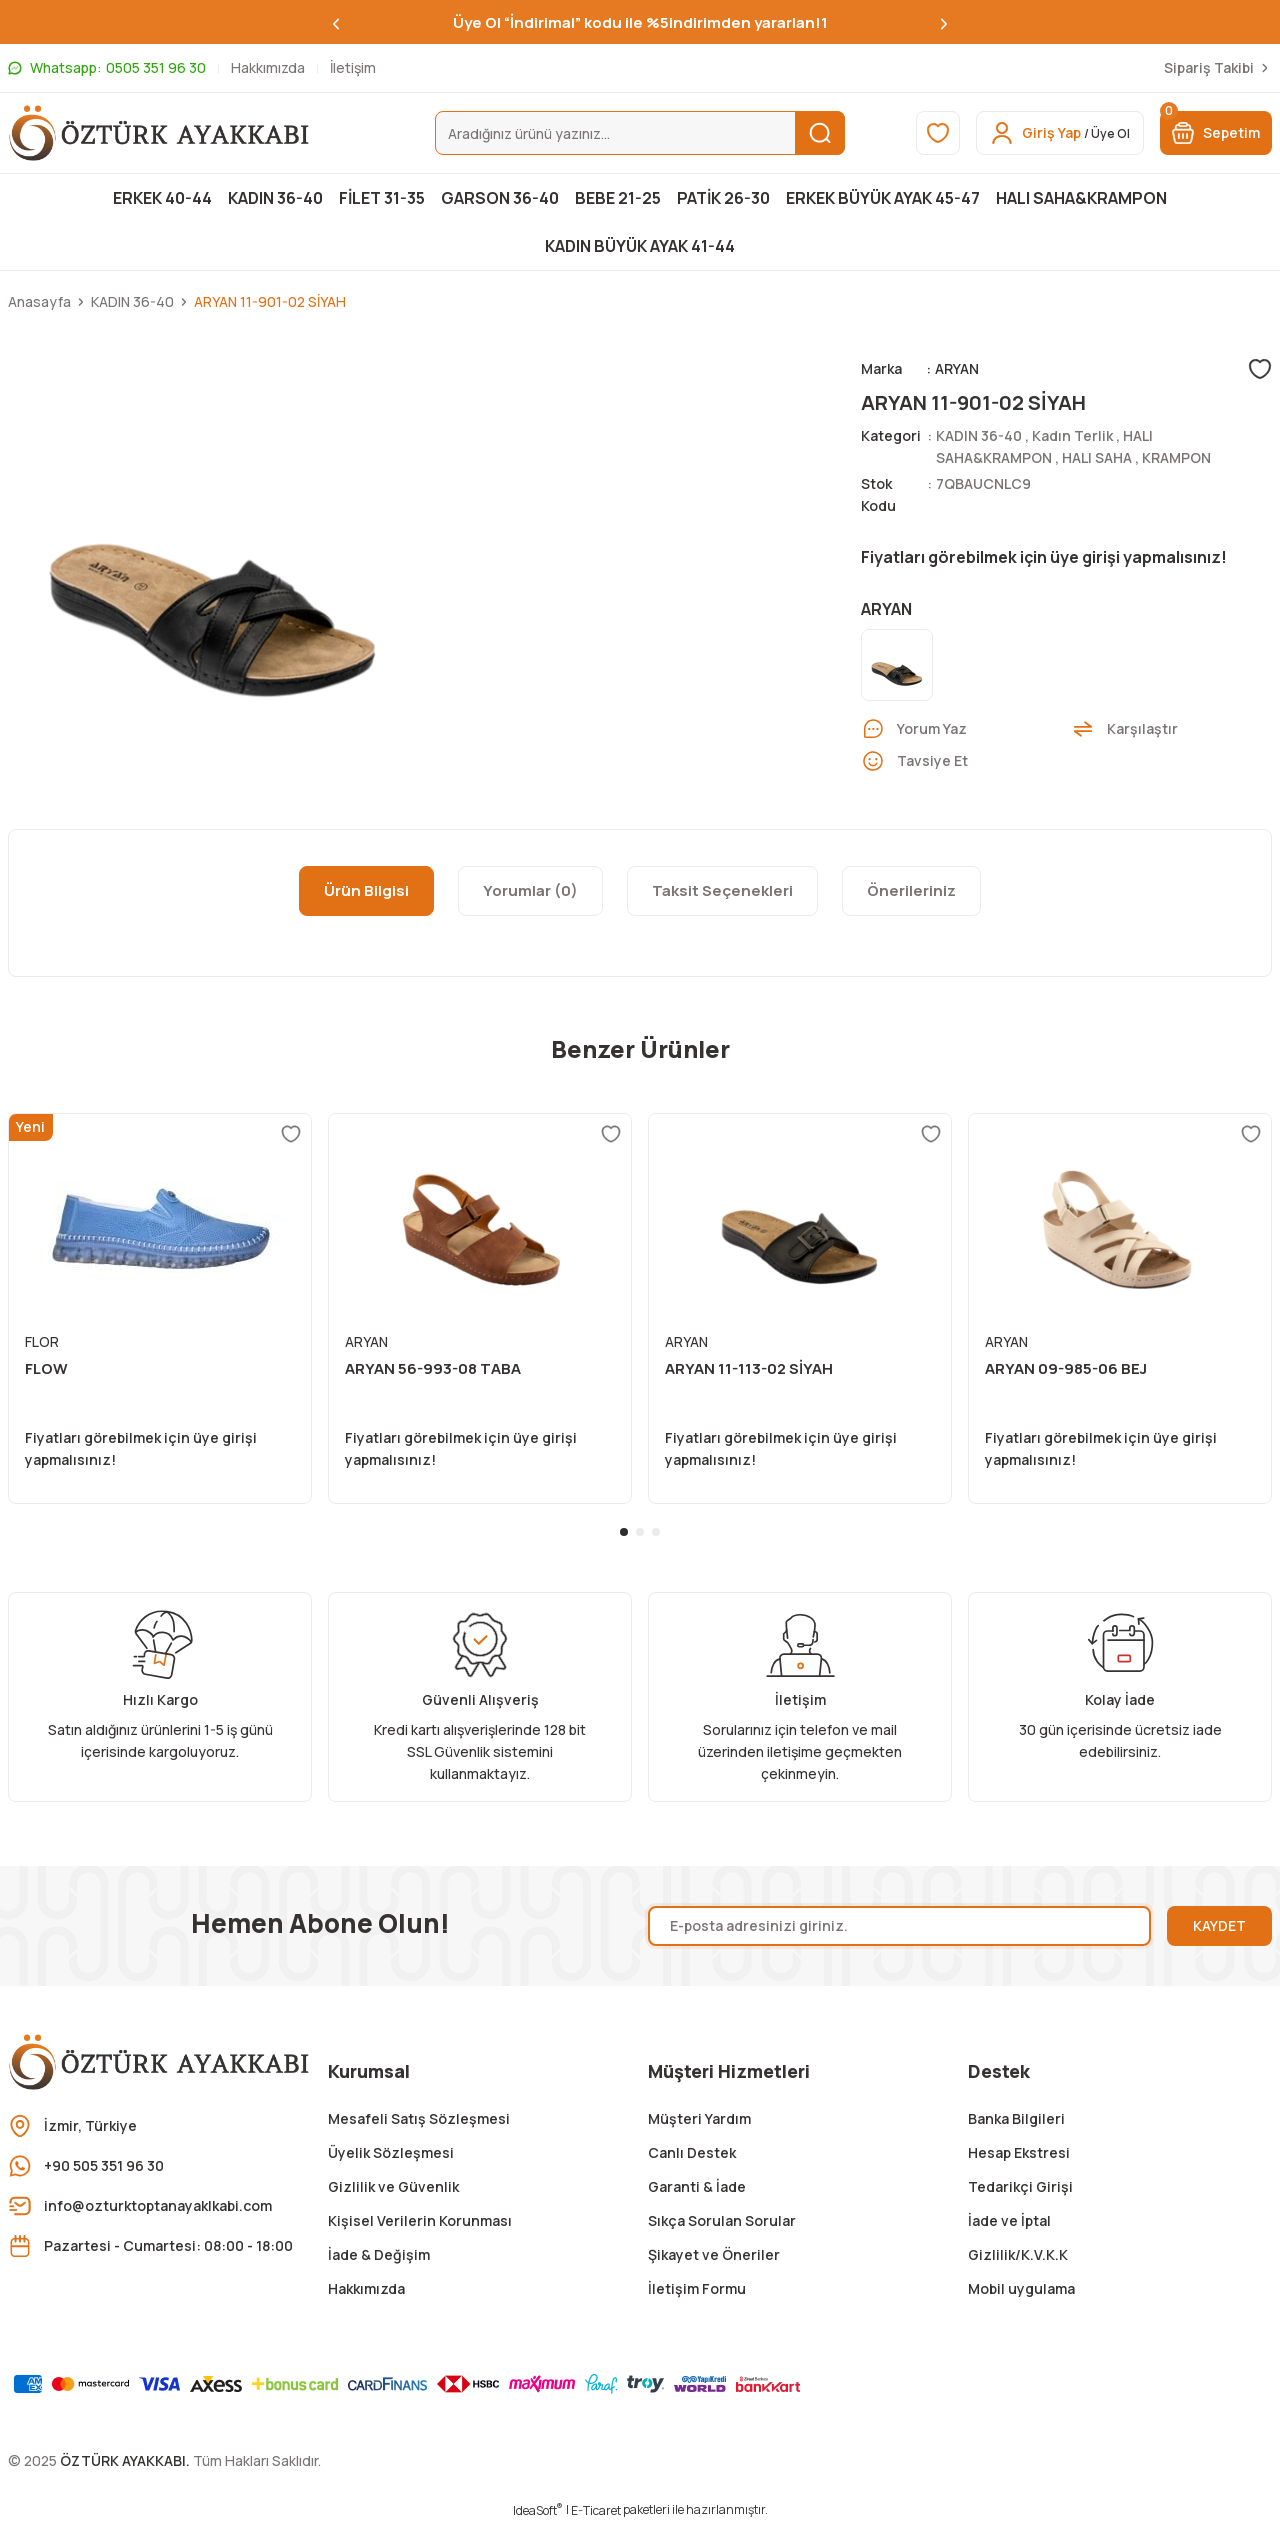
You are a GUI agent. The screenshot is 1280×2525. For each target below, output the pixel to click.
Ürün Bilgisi (366, 891)
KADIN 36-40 (979, 435)
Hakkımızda (366, 2288)
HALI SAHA (1097, 457)
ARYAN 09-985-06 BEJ (1066, 1368)
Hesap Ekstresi (1019, 2152)
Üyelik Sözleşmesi (391, 2152)
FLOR (42, 1341)
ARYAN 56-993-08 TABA (433, 1368)
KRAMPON (1176, 457)
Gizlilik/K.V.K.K (1018, 2254)
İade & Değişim (379, 2254)
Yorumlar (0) (530, 891)
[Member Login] (1060, 133)
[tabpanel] (160, 1308)
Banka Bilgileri (1016, 2118)
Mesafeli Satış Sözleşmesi (419, 2118)
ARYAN (957, 368)
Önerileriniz (911, 891)
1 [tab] (624, 1532)
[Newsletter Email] (899, 1926)
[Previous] (336, 22)
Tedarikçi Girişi (1020, 2186)
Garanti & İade (697, 2186)
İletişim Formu (697, 2288)
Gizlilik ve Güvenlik (393, 2186)
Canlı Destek (692, 2152)
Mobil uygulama (1021, 2288)
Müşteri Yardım (699, 2118)
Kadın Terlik (1072, 435)
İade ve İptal (1009, 2220)
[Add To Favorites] (1260, 369)
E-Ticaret (596, 2510)
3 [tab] (656, 1532)
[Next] (944, 22)
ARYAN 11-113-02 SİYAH (749, 1368)
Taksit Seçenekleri (722, 891)
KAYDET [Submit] (1219, 1925)
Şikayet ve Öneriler (714, 2254)
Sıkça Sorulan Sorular (722, 2220)
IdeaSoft (538, 2510)
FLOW (46, 1368)
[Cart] (1216, 133)
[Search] (640, 133)
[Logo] (160, 133)
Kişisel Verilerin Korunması (420, 2220)
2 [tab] (640, 1532)
